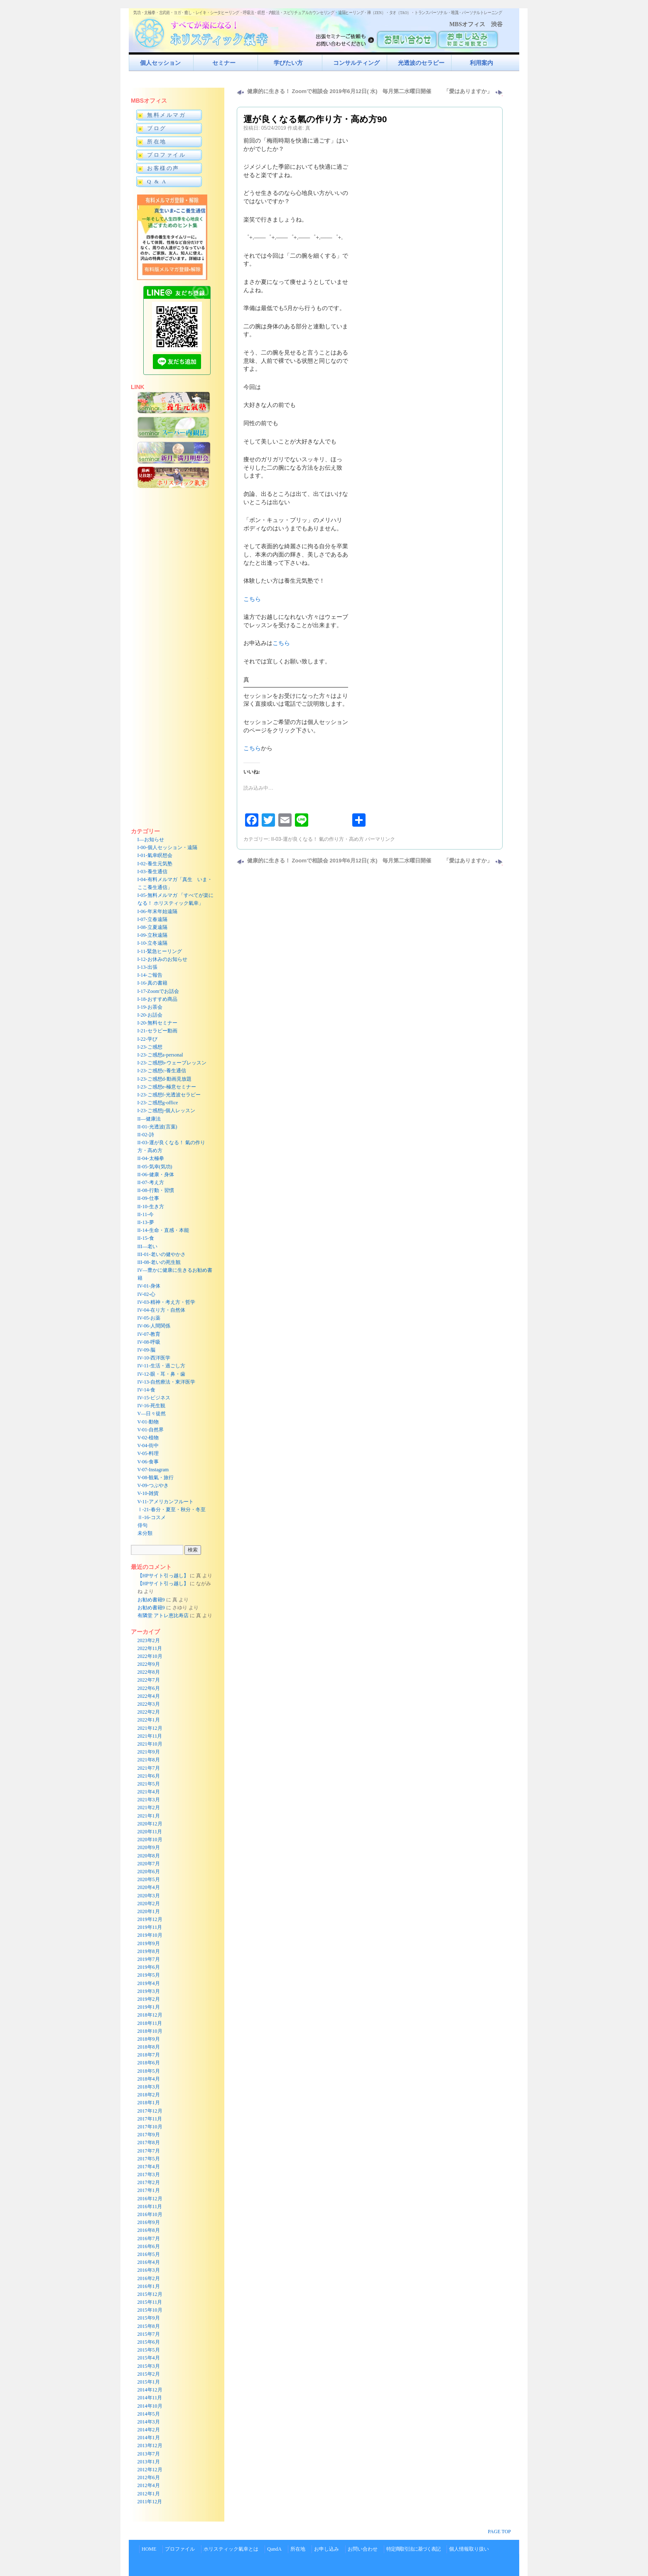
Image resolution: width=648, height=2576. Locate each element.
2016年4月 (148, 2262)
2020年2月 (148, 1903)
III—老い (147, 1246)
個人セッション (160, 62)
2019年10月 (149, 1935)
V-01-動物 (148, 1422)
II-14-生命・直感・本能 (163, 1230)
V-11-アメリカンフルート (165, 1502)
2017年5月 (148, 2159)
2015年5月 (148, 2350)
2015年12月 (149, 2294)
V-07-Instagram (153, 1470)
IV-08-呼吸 (149, 1342)
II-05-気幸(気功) (154, 1167)
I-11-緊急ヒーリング (159, 951)
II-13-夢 (145, 1222)
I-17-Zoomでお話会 (158, 991)
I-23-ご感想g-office (157, 1103)
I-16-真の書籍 (152, 983)
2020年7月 (148, 1864)
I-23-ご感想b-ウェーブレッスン (171, 1063)
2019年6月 (148, 1967)
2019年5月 (148, 1975)
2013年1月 (148, 2462)
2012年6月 (148, 2477)
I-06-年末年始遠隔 (157, 911)
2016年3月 (148, 2270)
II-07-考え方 (150, 1182)
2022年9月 (148, 1664)
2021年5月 (148, 1784)
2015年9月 (148, 2318)
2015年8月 (148, 2326)
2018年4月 (148, 2079)
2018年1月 (148, 2103)
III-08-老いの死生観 (159, 1262)
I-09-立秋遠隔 (152, 935)
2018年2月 (148, 2095)
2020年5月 (148, 1879)
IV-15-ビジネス (154, 1398)
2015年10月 (149, 2310)
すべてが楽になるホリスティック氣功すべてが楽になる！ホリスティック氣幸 (205, 31)
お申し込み (326, 2549)
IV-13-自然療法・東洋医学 (166, 1382)
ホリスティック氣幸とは (231, 2549)
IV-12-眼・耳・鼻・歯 (161, 1374)
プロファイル (180, 2549)
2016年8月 (148, 2230)
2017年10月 (149, 2127)
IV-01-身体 (149, 1286)
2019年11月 (149, 1927)
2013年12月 (149, 2445)
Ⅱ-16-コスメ (151, 1517)
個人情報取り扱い (469, 2549)
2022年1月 (148, 1720)
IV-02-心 (146, 1294)
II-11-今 (145, 1214)
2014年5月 (148, 2414)
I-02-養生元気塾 (154, 864)
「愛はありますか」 (468, 91)
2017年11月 (149, 2119)
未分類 (144, 1533)
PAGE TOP (499, 2531)
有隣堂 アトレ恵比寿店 (163, 1615)
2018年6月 (148, 2063)
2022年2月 (148, 1712)
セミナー (224, 62)
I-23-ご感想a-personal (160, 1055)
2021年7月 (148, 1768)
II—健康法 (149, 1119)
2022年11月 (149, 1648)
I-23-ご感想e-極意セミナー (166, 1087)
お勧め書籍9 (151, 1600)
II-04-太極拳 (150, 1158)
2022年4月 (148, 1696)
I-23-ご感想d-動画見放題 (164, 1079)
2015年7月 (148, 2334)
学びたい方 (288, 62)
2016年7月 (148, 2238)
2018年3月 (148, 2087)
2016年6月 (148, 2246)
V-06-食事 (148, 1462)
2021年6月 (148, 1776)
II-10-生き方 (150, 1206)
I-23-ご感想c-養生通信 (161, 1071)
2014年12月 (149, 2390)
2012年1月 (148, 2494)
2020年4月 (148, 1887)
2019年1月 (148, 2007)
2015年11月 (149, 2302)
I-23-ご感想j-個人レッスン (166, 1110)
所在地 (297, 2549)
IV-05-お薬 (149, 1318)
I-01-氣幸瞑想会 (154, 855)
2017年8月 (148, 2142)
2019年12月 (149, 1919)
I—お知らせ (150, 839)
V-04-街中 (148, 1445)
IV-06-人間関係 (154, 1326)
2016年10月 (149, 2214)
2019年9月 (148, 1943)
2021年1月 (148, 1816)
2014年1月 (148, 2438)
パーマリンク (380, 839)
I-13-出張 (147, 967)
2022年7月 (148, 1680)
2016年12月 (149, 2199)
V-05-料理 (148, 1453)
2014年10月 (149, 2406)
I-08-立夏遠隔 (152, 927)
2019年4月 (148, 1983)
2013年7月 (148, 2454)
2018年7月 (148, 2055)
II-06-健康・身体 (155, 1174)
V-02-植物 (148, 1438)
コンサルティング (356, 62)
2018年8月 (148, 2047)
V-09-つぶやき (153, 1485)
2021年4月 (148, 1792)
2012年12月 (149, 2470)
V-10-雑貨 (148, 1493)
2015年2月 (148, 2374)
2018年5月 (148, 2071)
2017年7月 (148, 2151)
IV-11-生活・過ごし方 (161, 1366)
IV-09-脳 (146, 1350)
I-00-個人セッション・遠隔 (167, 847)
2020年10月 (149, 1839)
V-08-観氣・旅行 (155, 1477)
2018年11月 (149, 2023)
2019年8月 (148, 1951)
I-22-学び (147, 1039)
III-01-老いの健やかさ (161, 1254)
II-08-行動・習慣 (155, 1190)
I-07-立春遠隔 (152, 919)
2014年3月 (148, 2422)
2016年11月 (149, 2206)
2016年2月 (148, 2278)
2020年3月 (148, 1896)
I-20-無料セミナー (157, 1023)
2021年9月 (148, 1752)
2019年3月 (148, 1991)
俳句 (142, 1525)
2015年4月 (148, 2358)
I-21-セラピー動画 (157, 1031)
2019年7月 (148, 1959)
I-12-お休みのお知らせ (162, 959)
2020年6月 (148, 1871)
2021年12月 (149, 1728)
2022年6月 (148, 1688)
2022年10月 (149, 1656)
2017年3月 (148, 2174)
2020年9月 (148, 1847)
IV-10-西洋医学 (154, 1358)
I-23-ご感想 (149, 1047)
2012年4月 (148, 2485)
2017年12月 (149, 2111)
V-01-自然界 (150, 1430)
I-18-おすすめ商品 (157, 999)
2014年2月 (148, 2430)
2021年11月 (149, 1736)
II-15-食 (145, 1238)
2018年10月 (149, 2031)
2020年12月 (149, 1824)
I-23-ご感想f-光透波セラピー (169, 1095)
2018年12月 (149, 2015)
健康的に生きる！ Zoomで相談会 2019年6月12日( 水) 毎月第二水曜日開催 (339, 91)
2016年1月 (148, 2286)
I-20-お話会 (149, 1015)
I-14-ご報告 (149, 975)
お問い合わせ (363, 2549)
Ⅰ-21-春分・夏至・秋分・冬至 (171, 1509)
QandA (274, 2549)
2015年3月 (148, 2366)
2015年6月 (148, 2342)
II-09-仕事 (148, 1198)
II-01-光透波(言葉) (157, 1127)
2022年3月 (148, 1704)
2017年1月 (148, 2190)
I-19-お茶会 (149, 1007)
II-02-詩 (145, 1135)
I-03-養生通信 (152, 871)
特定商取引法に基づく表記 (413, 2549)
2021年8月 (148, 1760)
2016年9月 (148, 2222)
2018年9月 (148, 2039)
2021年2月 (148, 1807)
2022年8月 (148, 1672)
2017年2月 (148, 2182)
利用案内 (481, 62)
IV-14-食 (146, 1390)
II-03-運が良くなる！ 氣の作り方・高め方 (317, 839)
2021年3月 (148, 1800)
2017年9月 (148, 2135)
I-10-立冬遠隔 (152, 943)
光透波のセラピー (421, 62)
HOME (149, 2549)
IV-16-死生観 (151, 1406)
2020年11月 (149, 1832)
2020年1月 (148, 1911)
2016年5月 (148, 2254)
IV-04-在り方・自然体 (161, 1310)
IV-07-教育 (149, 1334)
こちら (252, 599)
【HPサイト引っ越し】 (163, 1576)
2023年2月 (148, 1640)
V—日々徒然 (151, 1413)
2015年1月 (148, 2382)
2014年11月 (149, 2398)
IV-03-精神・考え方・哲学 (166, 1302)
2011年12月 (149, 2502)
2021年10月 (149, 1744)
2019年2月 (148, 1999)
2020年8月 (148, 1856)
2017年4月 (148, 2167)
